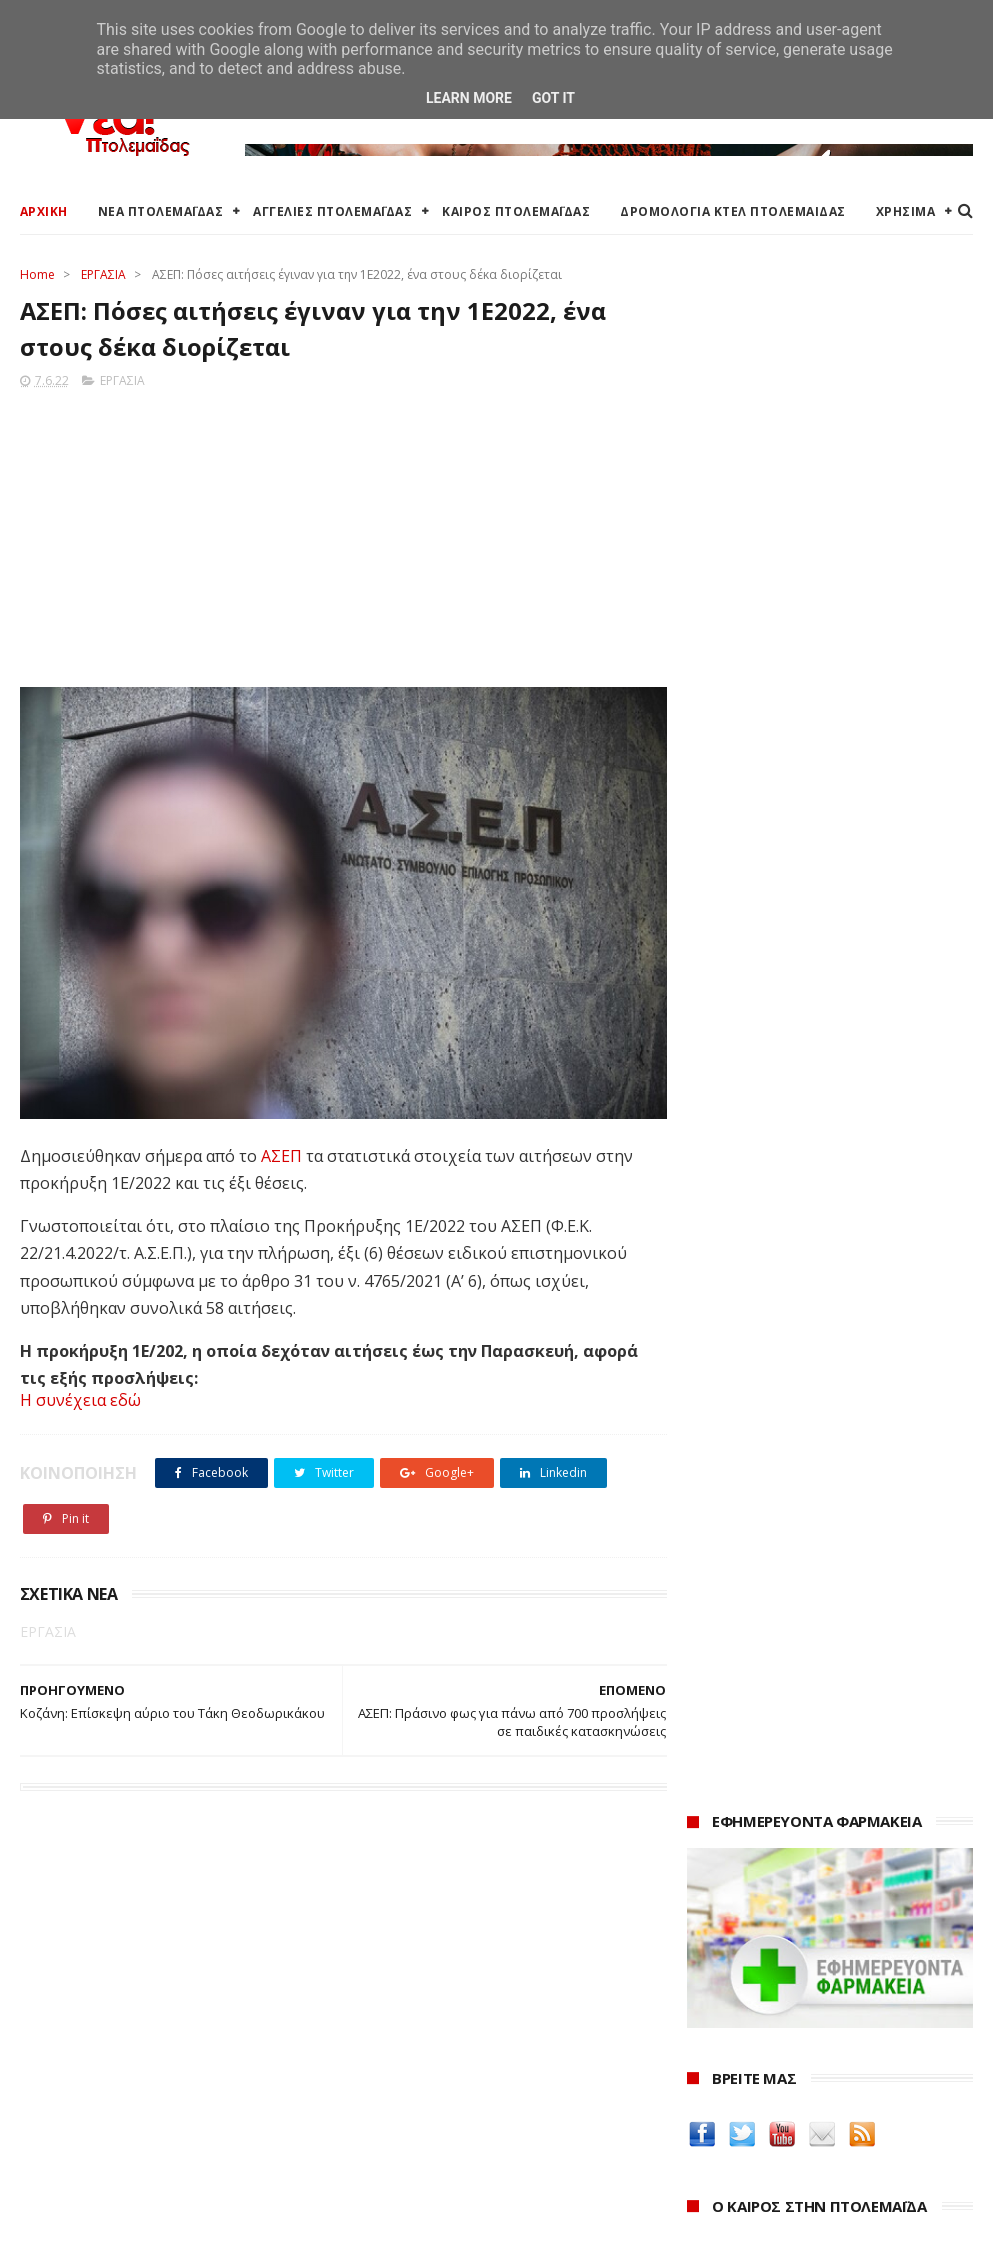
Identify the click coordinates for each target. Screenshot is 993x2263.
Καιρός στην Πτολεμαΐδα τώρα (119, 2013)
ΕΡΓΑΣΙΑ (103, 274)
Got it (553, 98)
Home (37, 274)
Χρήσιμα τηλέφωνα (82, 2180)
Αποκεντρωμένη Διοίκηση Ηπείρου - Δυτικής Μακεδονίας (489, 2094)
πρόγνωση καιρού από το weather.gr (837, 885)
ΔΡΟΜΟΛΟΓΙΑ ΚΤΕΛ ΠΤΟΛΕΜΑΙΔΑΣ (733, 211)
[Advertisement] (337, 533)
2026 (708, 1989)
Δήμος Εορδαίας (396, 1989)
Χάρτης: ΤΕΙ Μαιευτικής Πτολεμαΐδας (138, 2156)
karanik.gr (724, 1694)
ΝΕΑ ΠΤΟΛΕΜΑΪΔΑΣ (161, 211)
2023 (708, 2071)
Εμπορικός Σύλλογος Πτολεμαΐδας (457, 2149)
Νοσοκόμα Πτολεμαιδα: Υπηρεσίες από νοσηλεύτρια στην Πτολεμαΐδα (820, 1815)
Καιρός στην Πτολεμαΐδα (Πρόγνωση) (142, 1989)
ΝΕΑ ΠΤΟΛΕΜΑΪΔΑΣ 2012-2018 (114, 2237)
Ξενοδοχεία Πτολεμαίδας (102, 2108)
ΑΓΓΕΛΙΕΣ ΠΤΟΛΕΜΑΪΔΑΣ (332, 211)
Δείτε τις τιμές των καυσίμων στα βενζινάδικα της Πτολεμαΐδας (815, 1542)
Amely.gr (719, 1646)
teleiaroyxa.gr (738, 1670)
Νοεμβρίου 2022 (763, 2150)
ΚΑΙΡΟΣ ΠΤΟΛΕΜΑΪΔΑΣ (516, 211)
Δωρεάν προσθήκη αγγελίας (112, 2061)
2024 (708, 2044)
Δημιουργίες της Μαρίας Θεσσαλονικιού (777, 1751)
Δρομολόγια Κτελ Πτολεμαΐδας (121, 2085)
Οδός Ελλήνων (740, 1718)
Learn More (469, 98)
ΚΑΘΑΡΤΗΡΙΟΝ (739, 1782)
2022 (708, 2099)
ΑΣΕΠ (281, 1149)
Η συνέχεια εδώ (80, 1401)
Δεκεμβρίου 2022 (765, 2122)
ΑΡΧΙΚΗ (44, 211)
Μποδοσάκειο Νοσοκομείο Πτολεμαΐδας (477, 2125)
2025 (708, 2017)
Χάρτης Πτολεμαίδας (85, 2132)
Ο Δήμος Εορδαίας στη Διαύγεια (448, 2013)
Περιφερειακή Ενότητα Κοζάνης (446, 2037)
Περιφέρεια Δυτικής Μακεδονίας (449, 2061)
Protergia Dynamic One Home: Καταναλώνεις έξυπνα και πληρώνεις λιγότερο (806, 994)
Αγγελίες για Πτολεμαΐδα (101, 2037)
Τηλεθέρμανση (392, 2173)
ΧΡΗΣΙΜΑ (906, 211)
